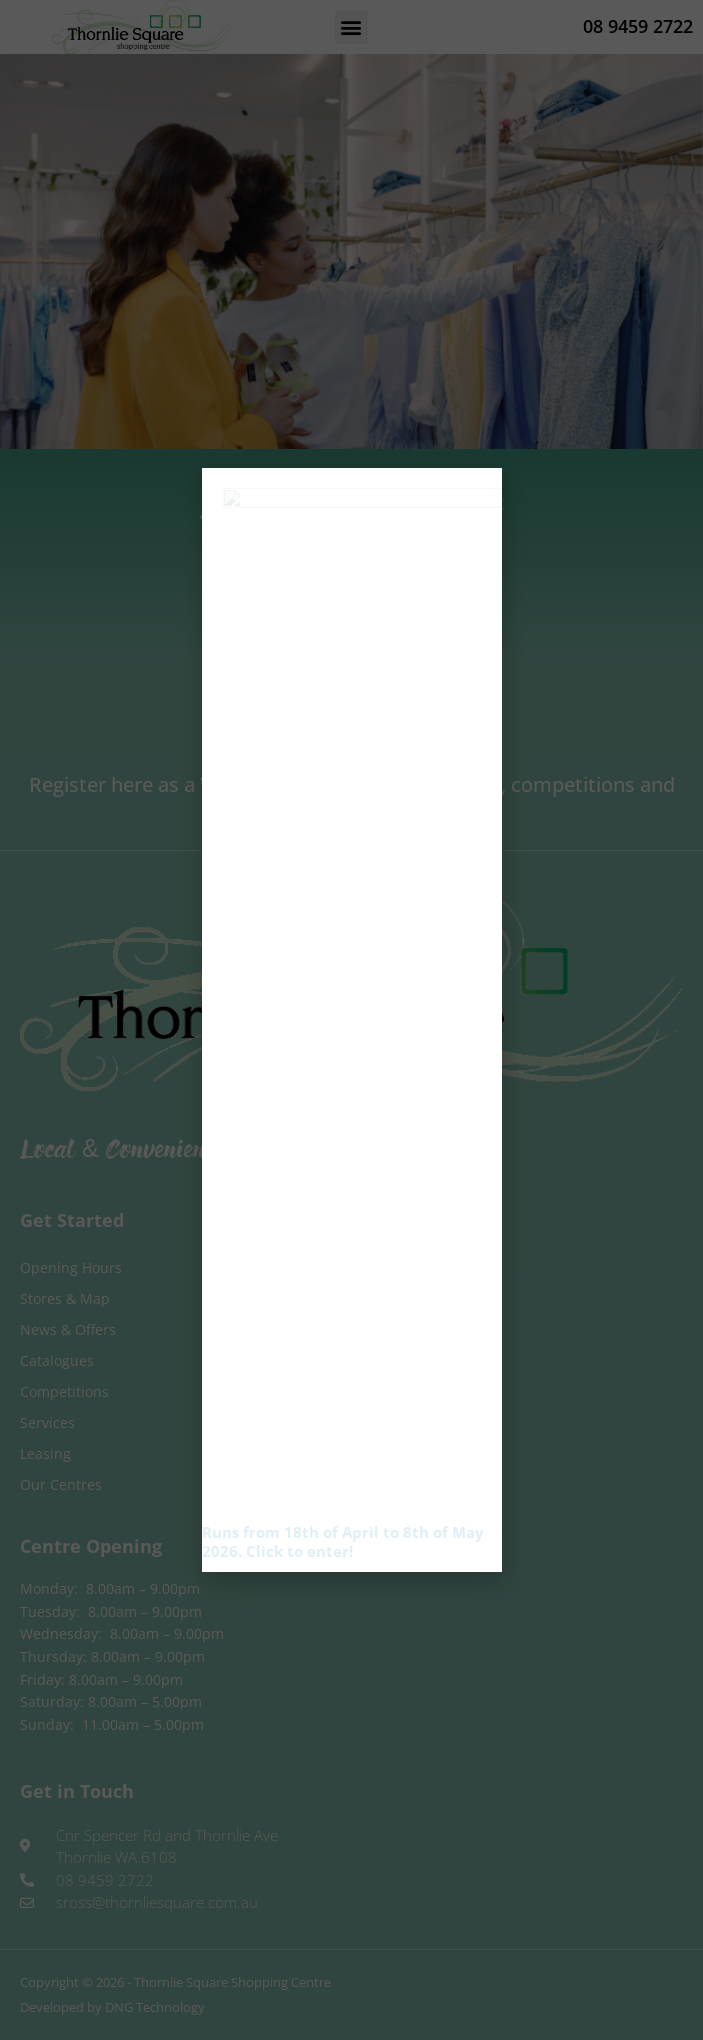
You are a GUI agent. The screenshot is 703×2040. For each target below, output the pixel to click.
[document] (351, 1020)
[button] (476, 533)
